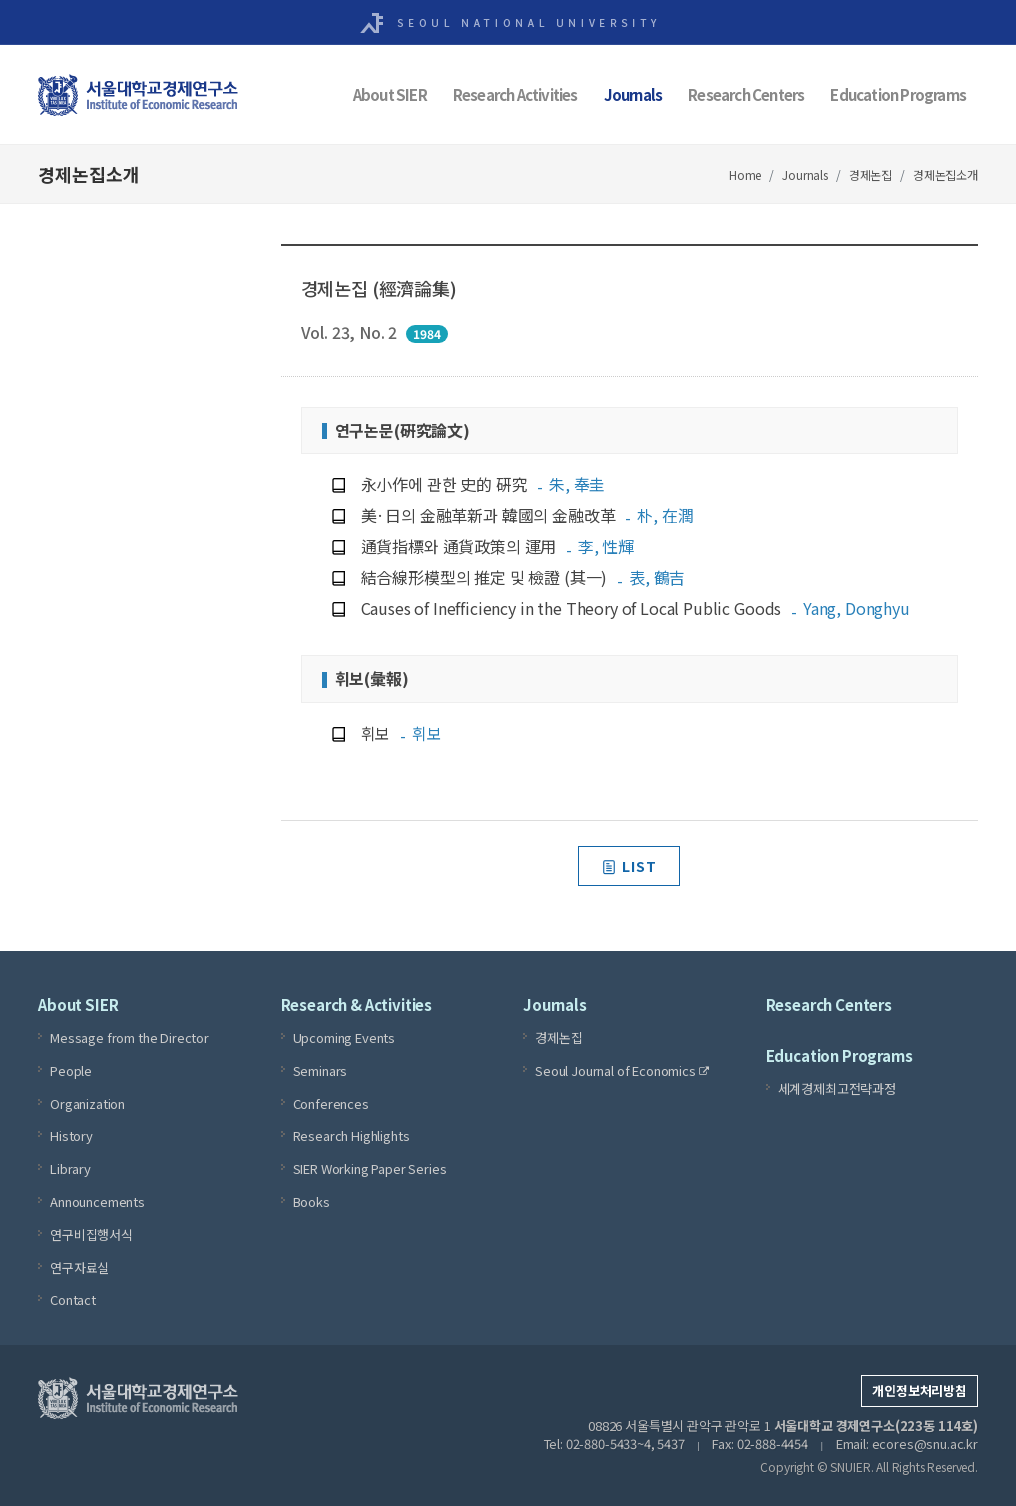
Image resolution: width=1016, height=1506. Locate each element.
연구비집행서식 (91, 1234)
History (71, 1135)
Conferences (331, 1103)
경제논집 (870, 174)
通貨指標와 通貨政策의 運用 (498, 546)
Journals (633, 94)
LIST (629, 866)
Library (70, 1168)
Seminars (320, 1070)
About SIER (390, 94)
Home (745, 174)
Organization (87, 1103)
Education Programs (898, 94)
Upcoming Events (344, 1037)
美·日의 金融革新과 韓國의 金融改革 (527, 515)
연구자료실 (79, 1267)
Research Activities (515, 94)
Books (311, 1201)
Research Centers (746, 94)
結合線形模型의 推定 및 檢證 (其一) (523, 577)
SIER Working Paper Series (370, 1168)
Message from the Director (129, 1037)
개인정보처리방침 (919, 1390)
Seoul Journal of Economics (622, 1071)
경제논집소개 (945, 174)
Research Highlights (351, 1135)
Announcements (97, 1201)
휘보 (401, 733)
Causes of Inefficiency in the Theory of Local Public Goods (635, 608)
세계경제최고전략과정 (837, 1088)
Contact (73, 1299)
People (71, 1070)
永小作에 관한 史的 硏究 (483, 484)
